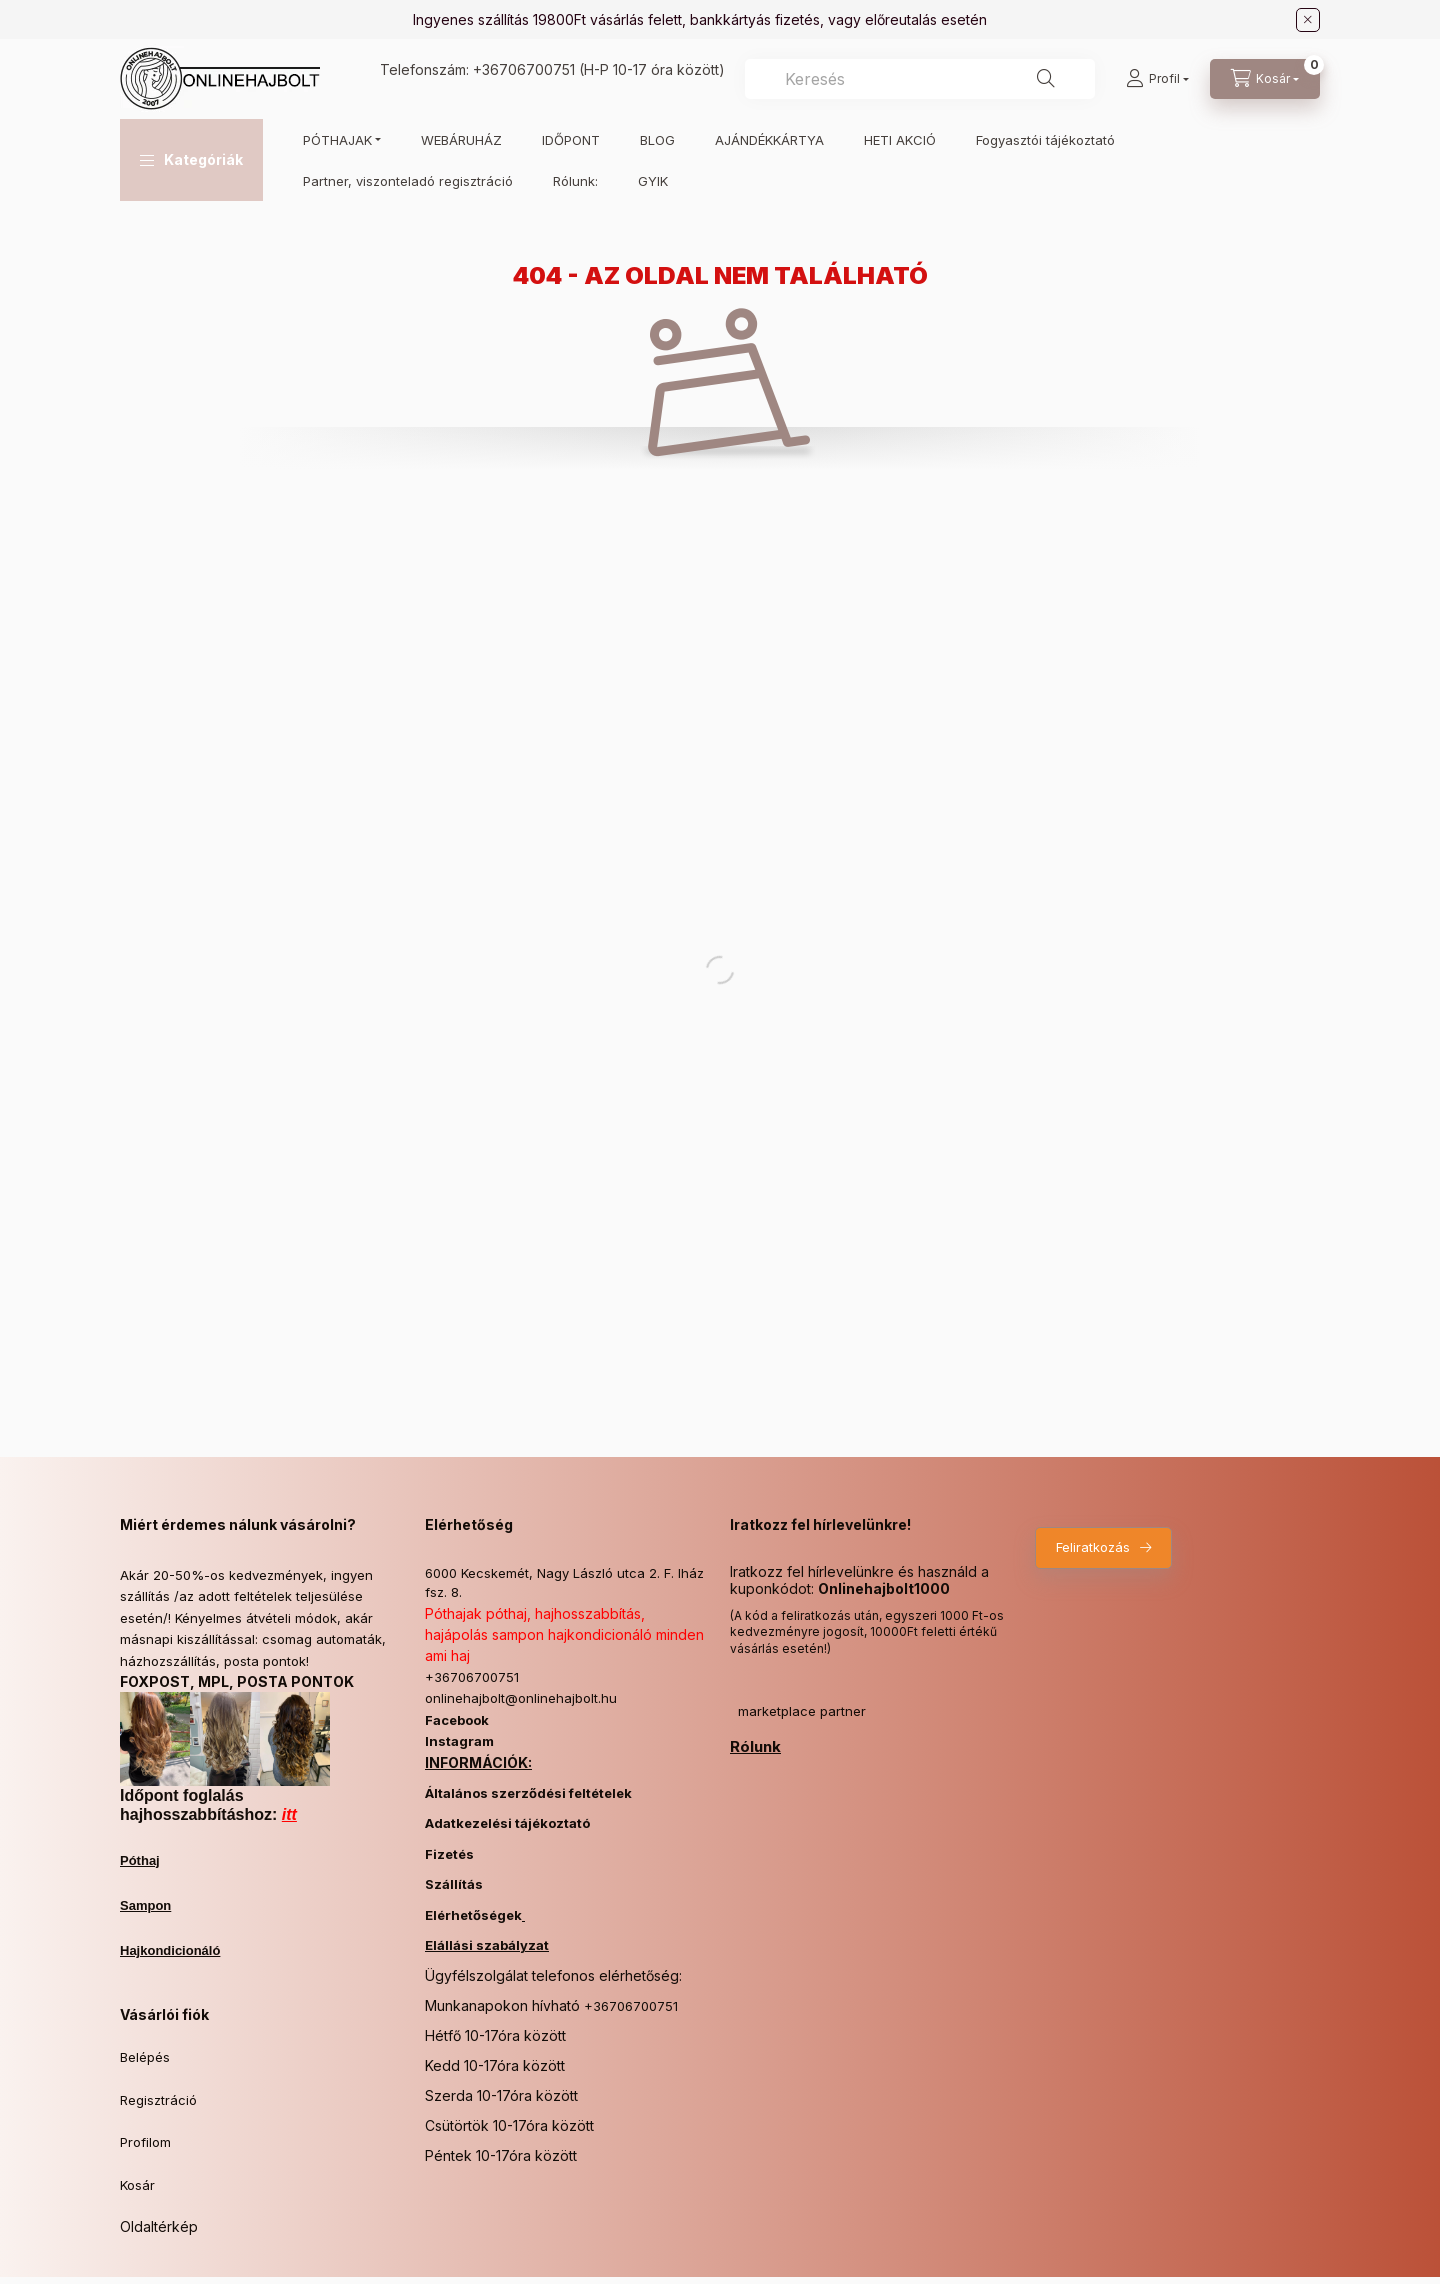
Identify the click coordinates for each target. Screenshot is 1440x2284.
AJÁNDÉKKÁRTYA (769, 140)
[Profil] (1157, 79)
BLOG (657, 140)
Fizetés (449, 1854)
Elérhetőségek (473, 1915)
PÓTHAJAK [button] (337, 140)
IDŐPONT (571, 140)
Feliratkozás (1093, 1547)
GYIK (653, 181)
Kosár (137, 2185)
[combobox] (920, 79)
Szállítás (454, 1884)
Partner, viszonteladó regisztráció (408, 181)
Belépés (145, 2057)
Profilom (145, 2142)
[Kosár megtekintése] (1265, 79)
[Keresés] (1046, 79)
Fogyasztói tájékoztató (1045, 140)
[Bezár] (1308, 20)
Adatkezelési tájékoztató (507, 1823)
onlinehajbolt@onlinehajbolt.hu (521, 1698)
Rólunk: (575, 181)
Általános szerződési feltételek (528, 1793)
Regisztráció (158, 2100)
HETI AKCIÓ (900, 140)
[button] (191, 160)
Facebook (457, 1720)
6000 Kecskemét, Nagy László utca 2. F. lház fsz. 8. (564, 1583)
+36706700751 (524, 69)
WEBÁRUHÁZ (461, 140)
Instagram (459, 1741)
